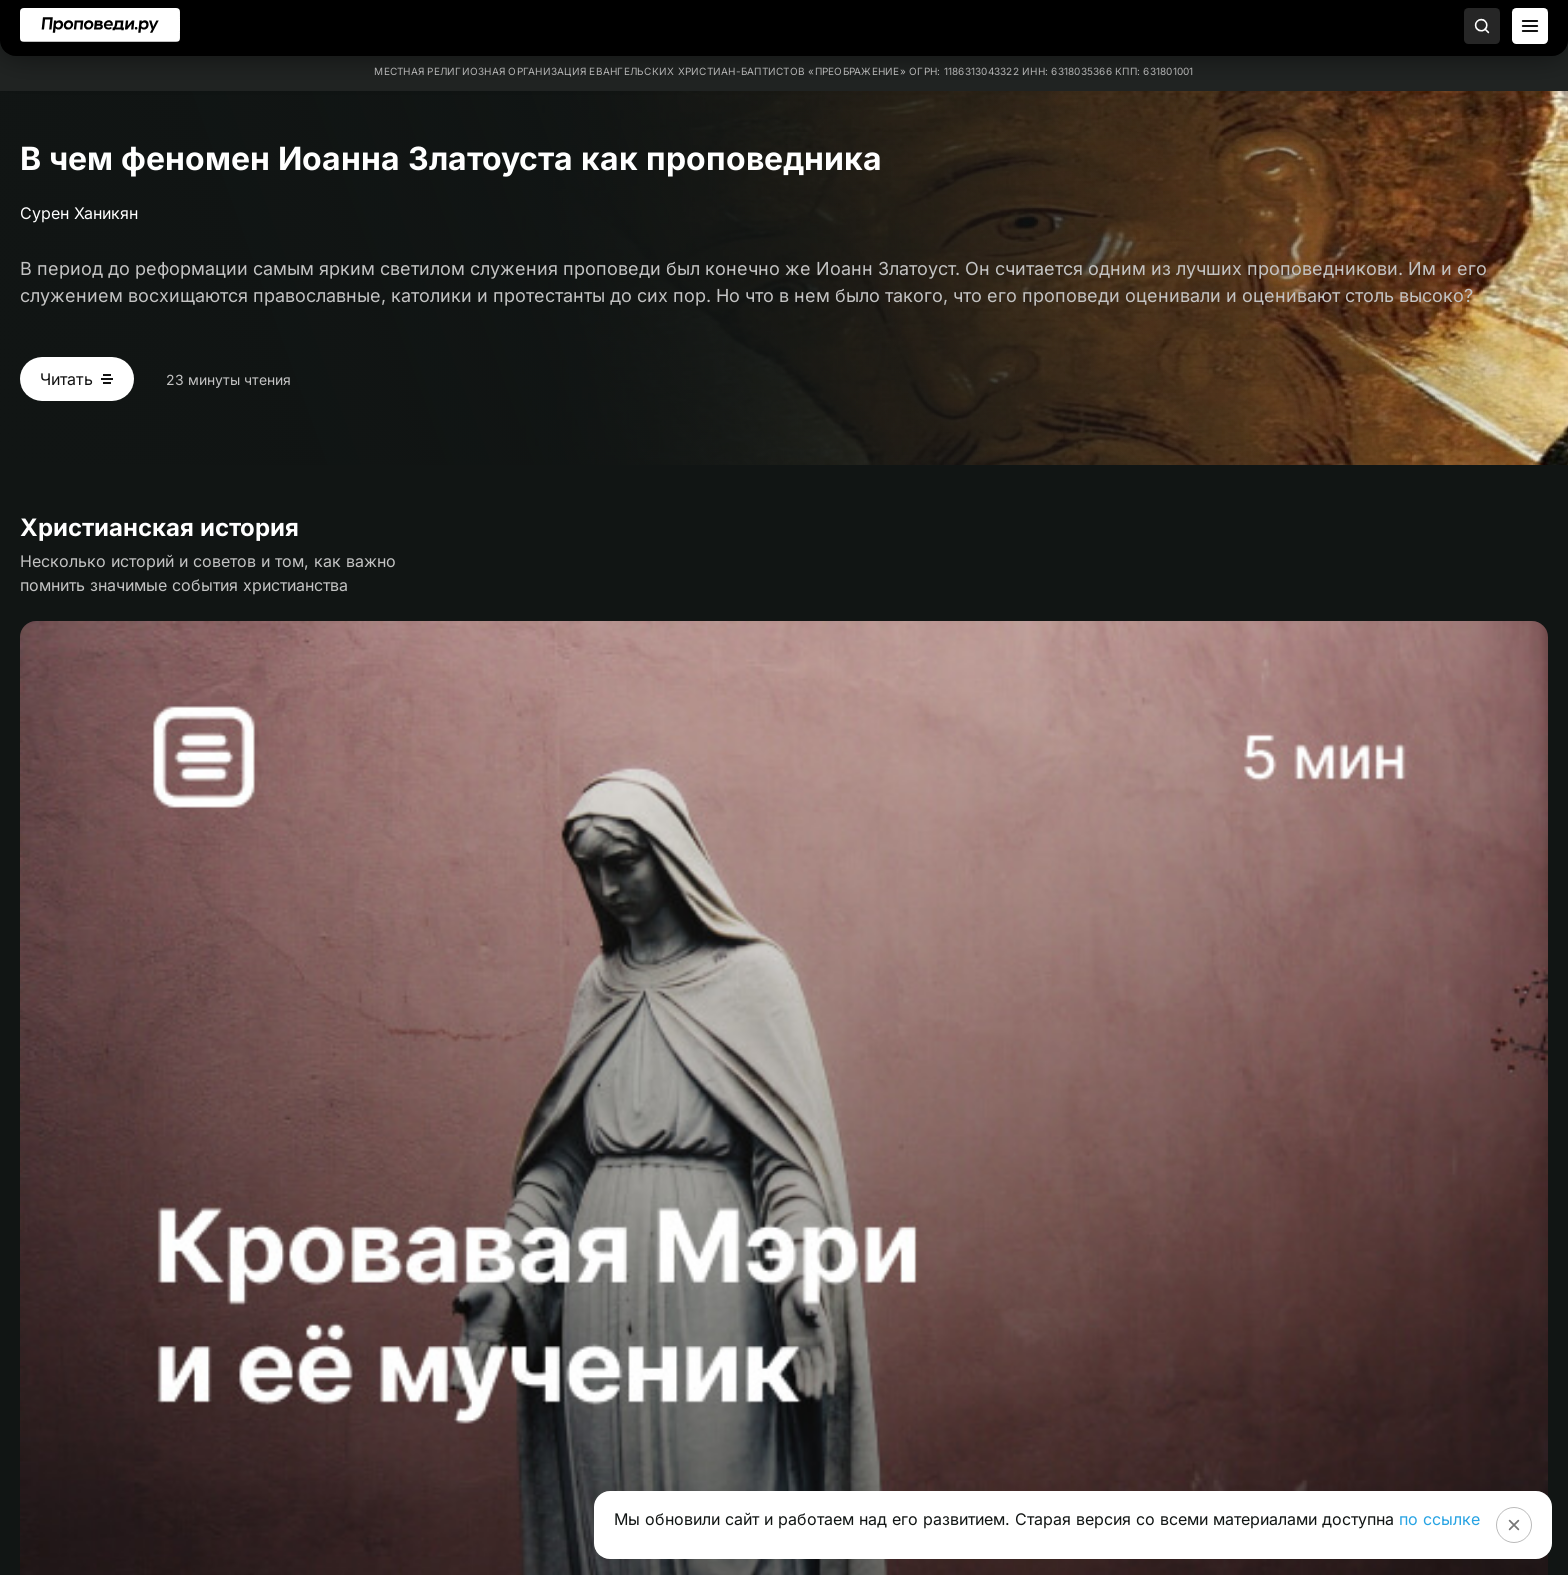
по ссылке (1439, 1519)
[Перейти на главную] (100, 25)
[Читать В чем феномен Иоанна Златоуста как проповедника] (77, 379)
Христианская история (159, 527)
